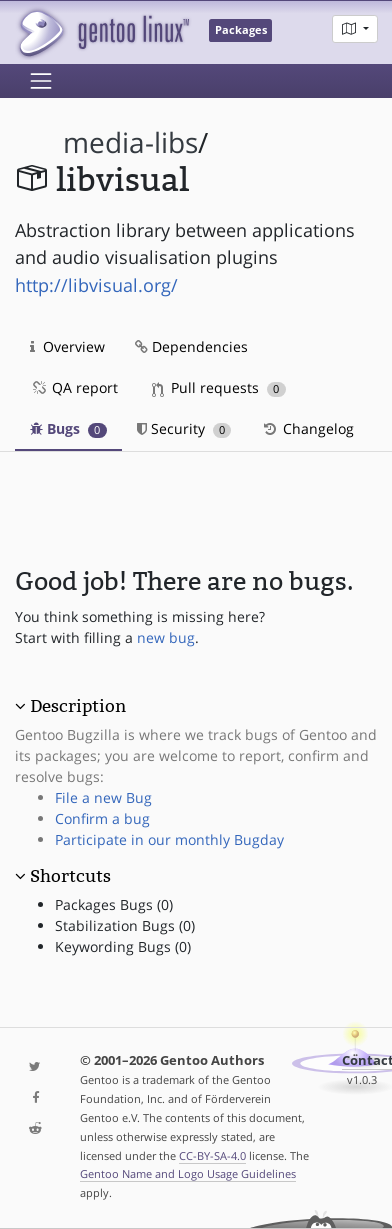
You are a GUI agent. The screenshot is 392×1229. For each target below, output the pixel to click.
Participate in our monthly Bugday (169, 839)
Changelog (307, 428)
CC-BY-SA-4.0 (212, 1155)
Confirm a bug (102, 818)
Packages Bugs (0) (114, 904)
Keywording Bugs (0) (123, 946)
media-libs (130, 142)
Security (184, 428)
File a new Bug (103, 797)
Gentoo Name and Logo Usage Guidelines (188, 1173)
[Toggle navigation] (41, 81)
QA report (74, 387)
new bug (166, 637)
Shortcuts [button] (70, 876)
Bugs (68, 428)
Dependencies (191, 346)
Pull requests (219, 387)
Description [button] (78, 706)
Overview (67, 346)
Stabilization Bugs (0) (125, 925)
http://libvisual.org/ (96, 285)
